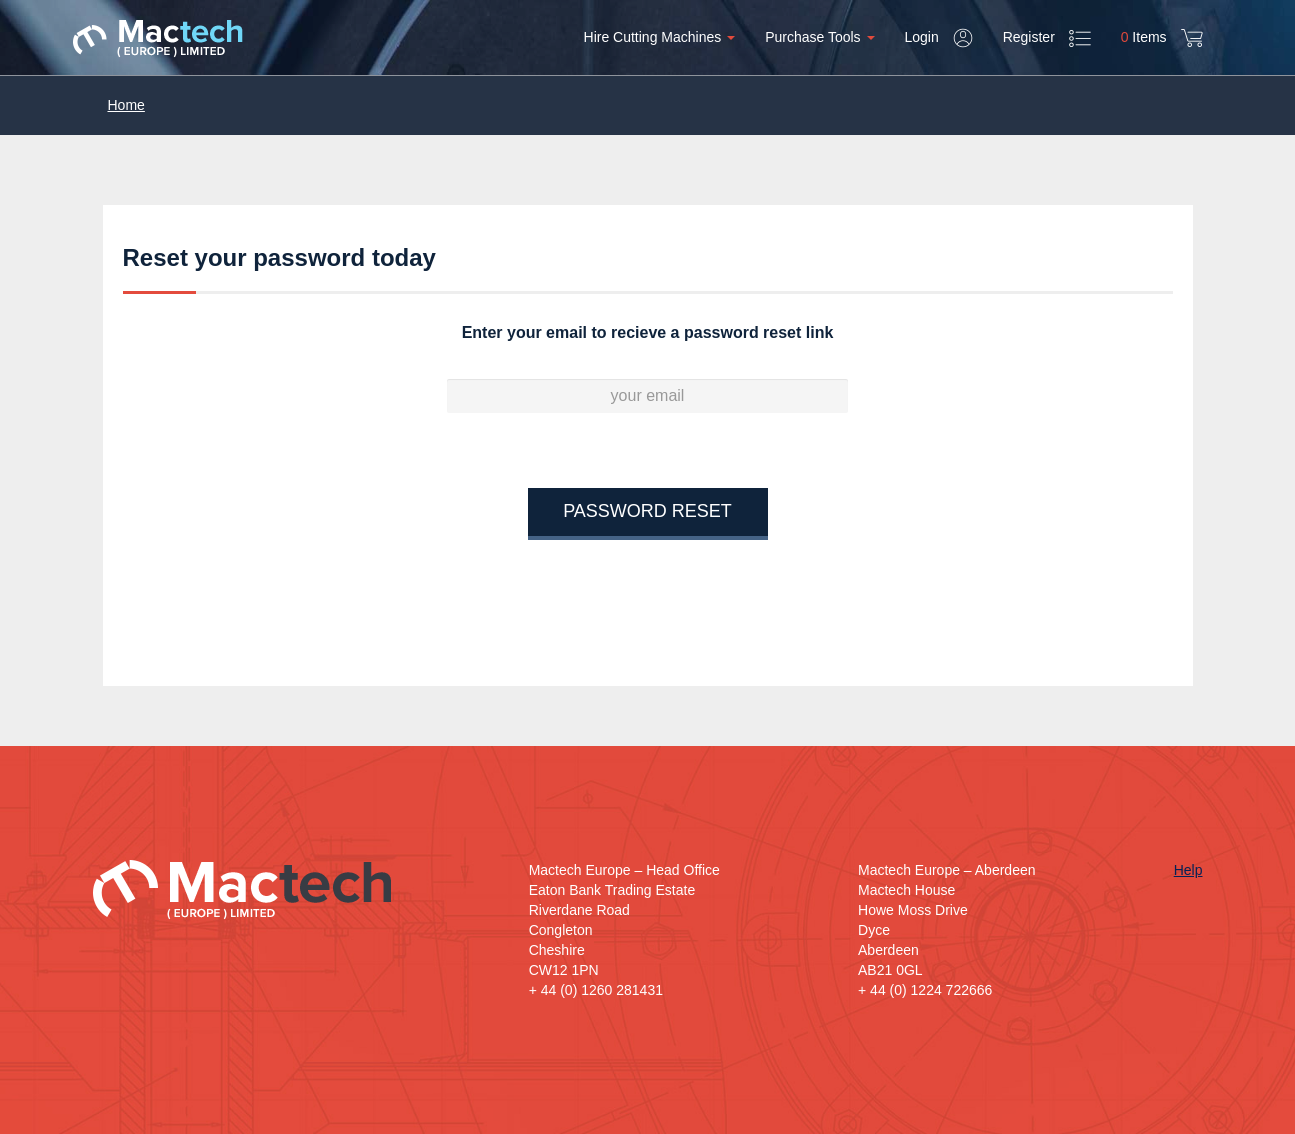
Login (939, 38)
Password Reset (647, 511)
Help (1188, 870)
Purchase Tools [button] (819, 37)
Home (126, 105)
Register (1047, 38)
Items (1162, 38)
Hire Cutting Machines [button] (660, 37)
